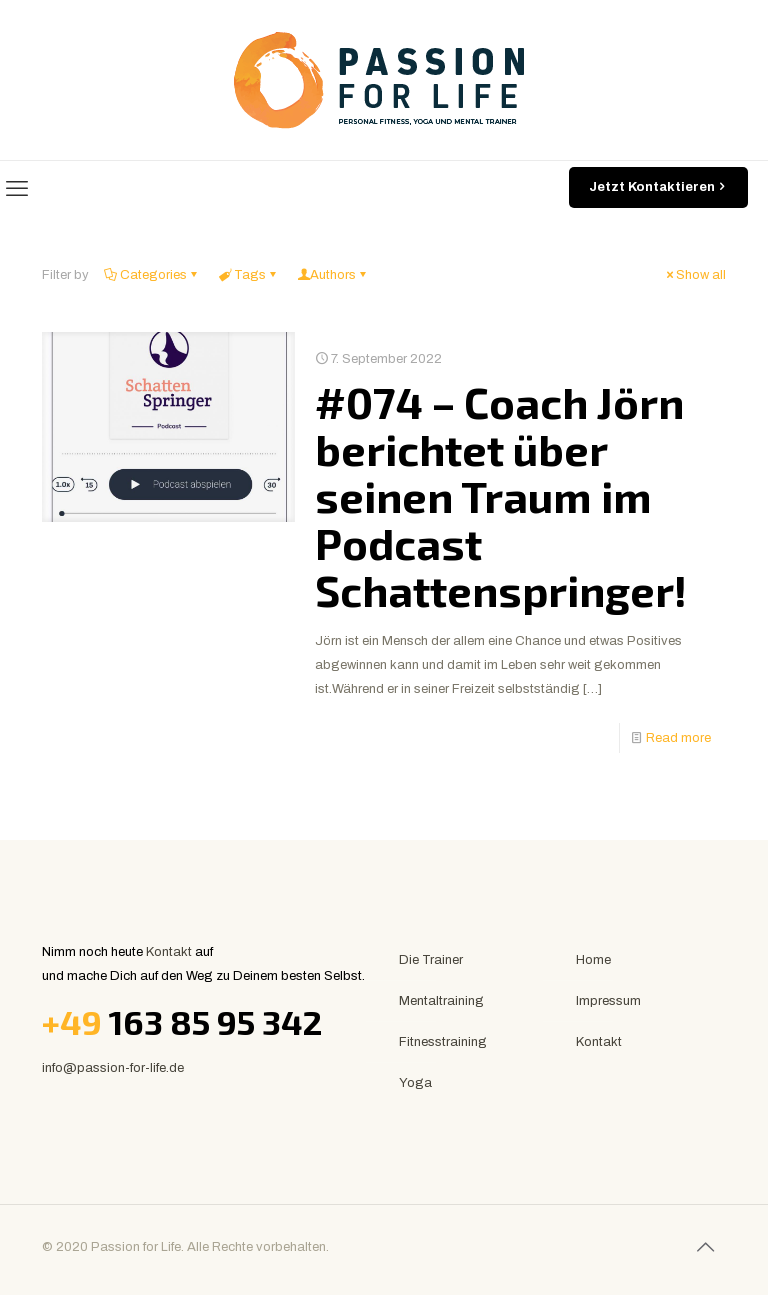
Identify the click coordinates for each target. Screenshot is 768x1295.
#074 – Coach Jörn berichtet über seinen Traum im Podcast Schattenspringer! (501, 496)
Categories (152, 275)
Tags (248, 275)
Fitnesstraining (443, 1042)
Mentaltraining (441, 1001)
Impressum (608, 1001)
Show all (694, 275)
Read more (678, 738)
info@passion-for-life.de (113, 1068)
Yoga (415, 1083)
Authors (333, 275)
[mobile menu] (17, 189)
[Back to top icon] (705, 1247)
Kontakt (169, 952)
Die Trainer (431, 960)
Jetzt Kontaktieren (658, 187)
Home (593, 960)
